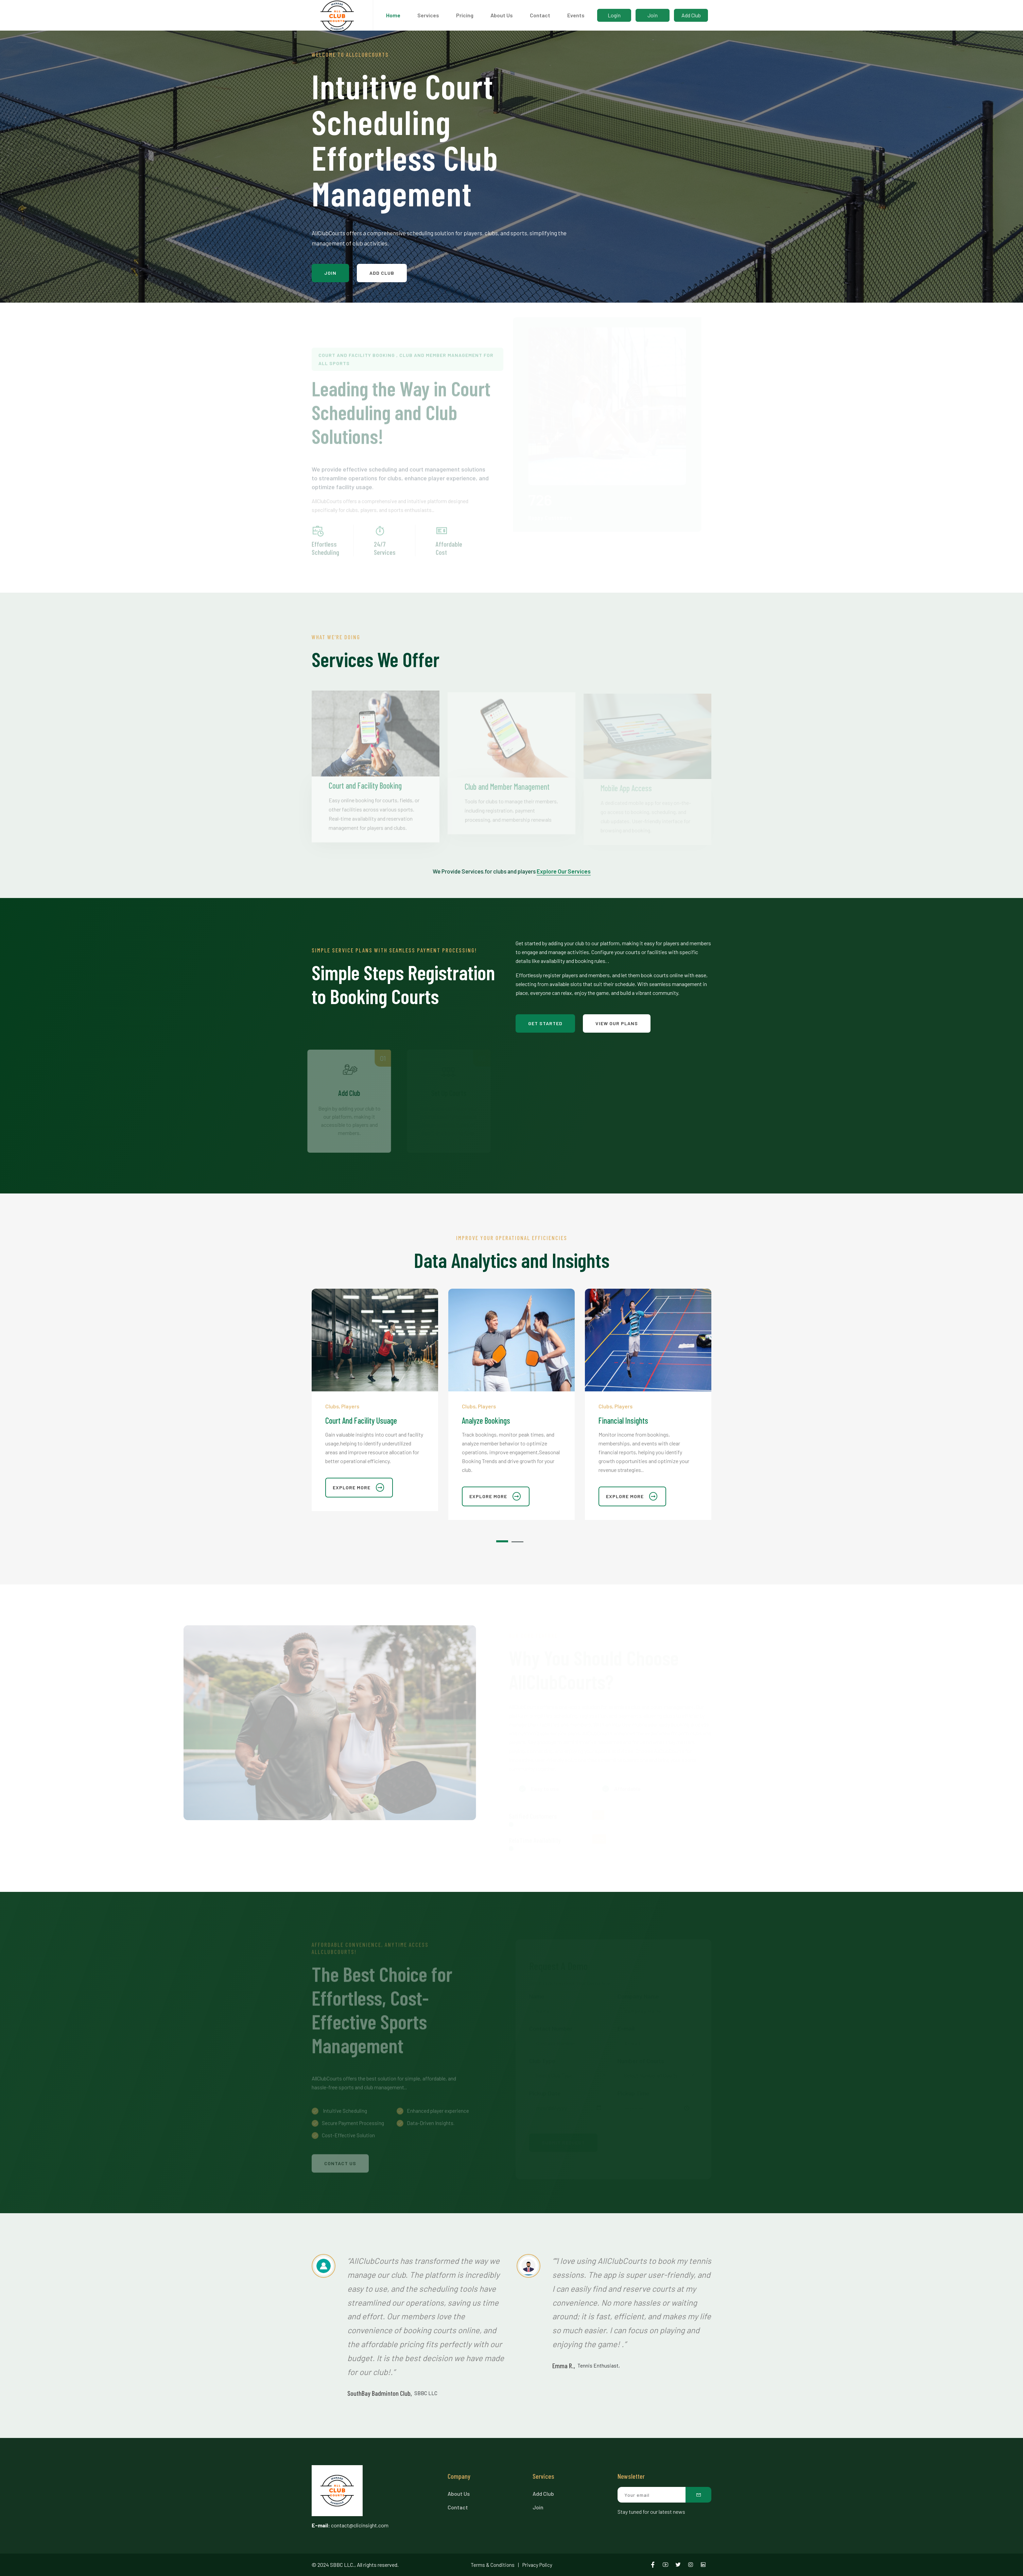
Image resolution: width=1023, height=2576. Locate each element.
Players (350, 1406)
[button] (503, 1538)
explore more (359, 1487)
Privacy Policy (537, 2565)
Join (652, 15)
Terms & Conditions (493, 2565)
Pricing (464, 15)
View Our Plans (616, 1023)
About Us (501, 15)
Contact (540, 15)
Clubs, (332, 1406)
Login (614, 15)
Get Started (545, 1023)
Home (393, 15)
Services (428, 15)
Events (576, 15)
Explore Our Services (564, 871)
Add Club (691, 15)
